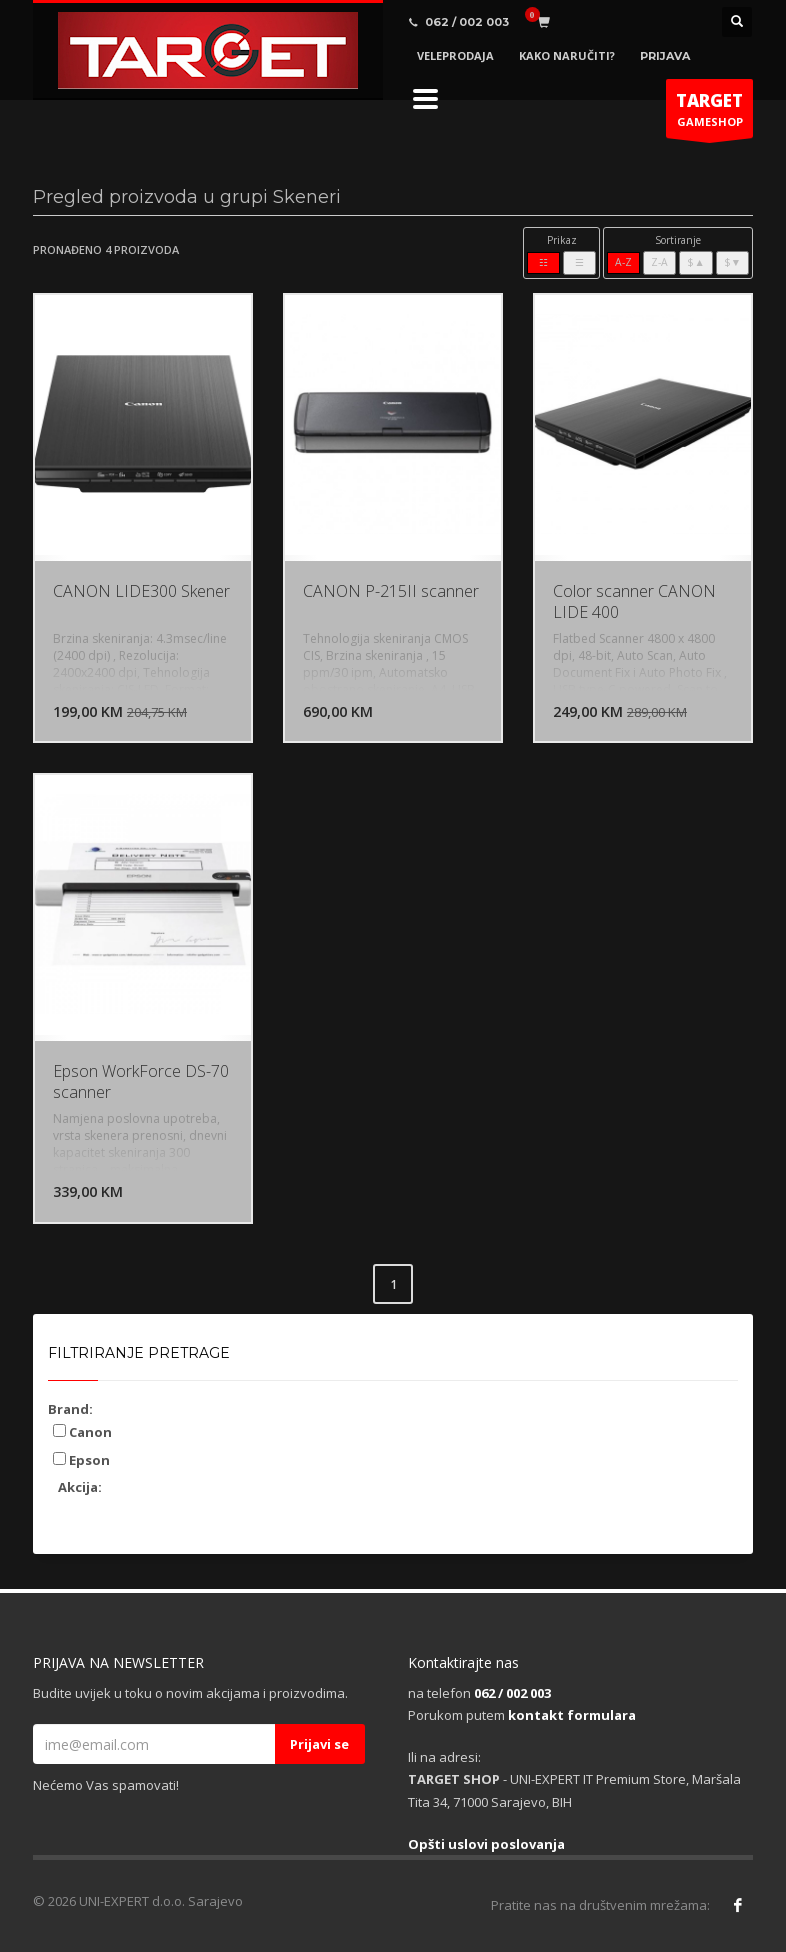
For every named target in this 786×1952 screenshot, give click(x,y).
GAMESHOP (709, 114)
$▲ (695, 262)
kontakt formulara (572, 1715)
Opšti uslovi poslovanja (486, 1844)
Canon (82, 1432)
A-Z (623, 262)
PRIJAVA (665, 56)
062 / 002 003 (512, 1693)
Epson (81, 1460)
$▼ (732, 262)
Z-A (659, 262)
